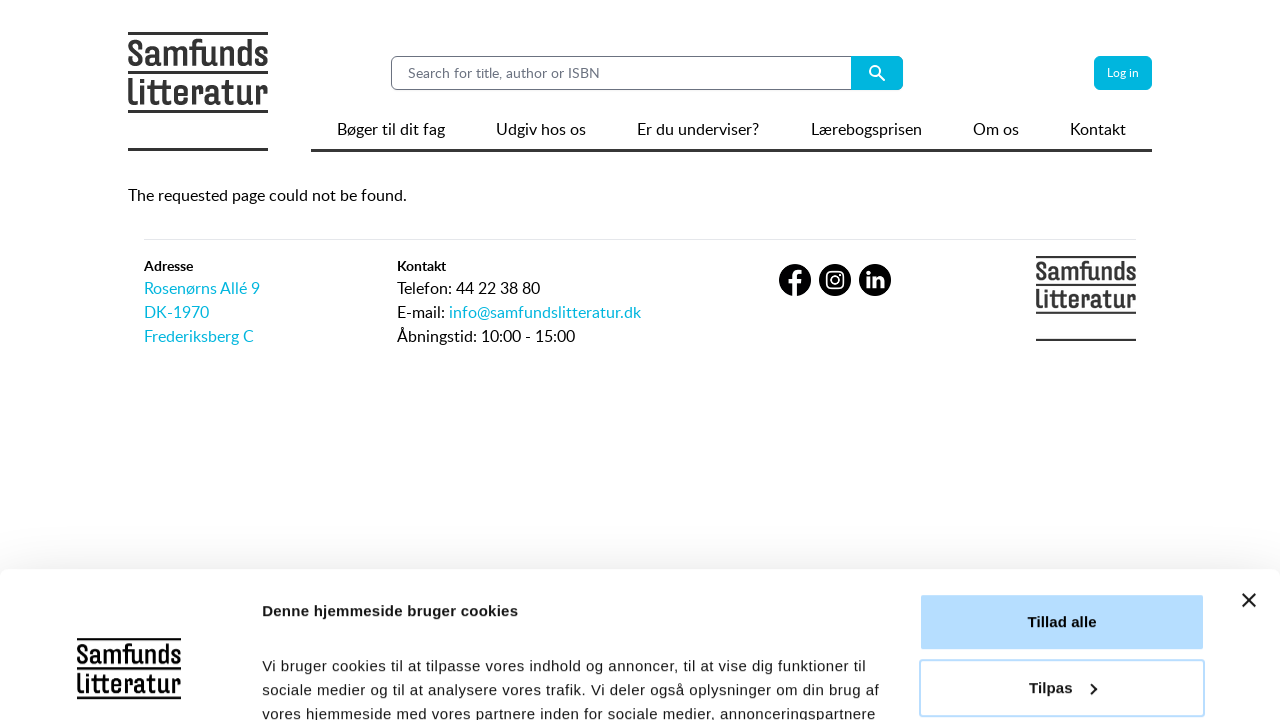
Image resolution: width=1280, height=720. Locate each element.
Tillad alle (1061, 485)
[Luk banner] (1249, 464)
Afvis (1061, 616)
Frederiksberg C (199, 336)
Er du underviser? (698, 129)
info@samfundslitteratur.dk (545, 312)
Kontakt (1098, 129)
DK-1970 (176, 312)
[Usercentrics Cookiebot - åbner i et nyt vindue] (129, 681)
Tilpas (1063, 550)
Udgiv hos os (541, 129)
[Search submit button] (877, 73)
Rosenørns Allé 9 (202, 288)
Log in (1123, 72)
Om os (996, 129)
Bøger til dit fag (391, 129)
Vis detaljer (302, 680)
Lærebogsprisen (866, 129)
